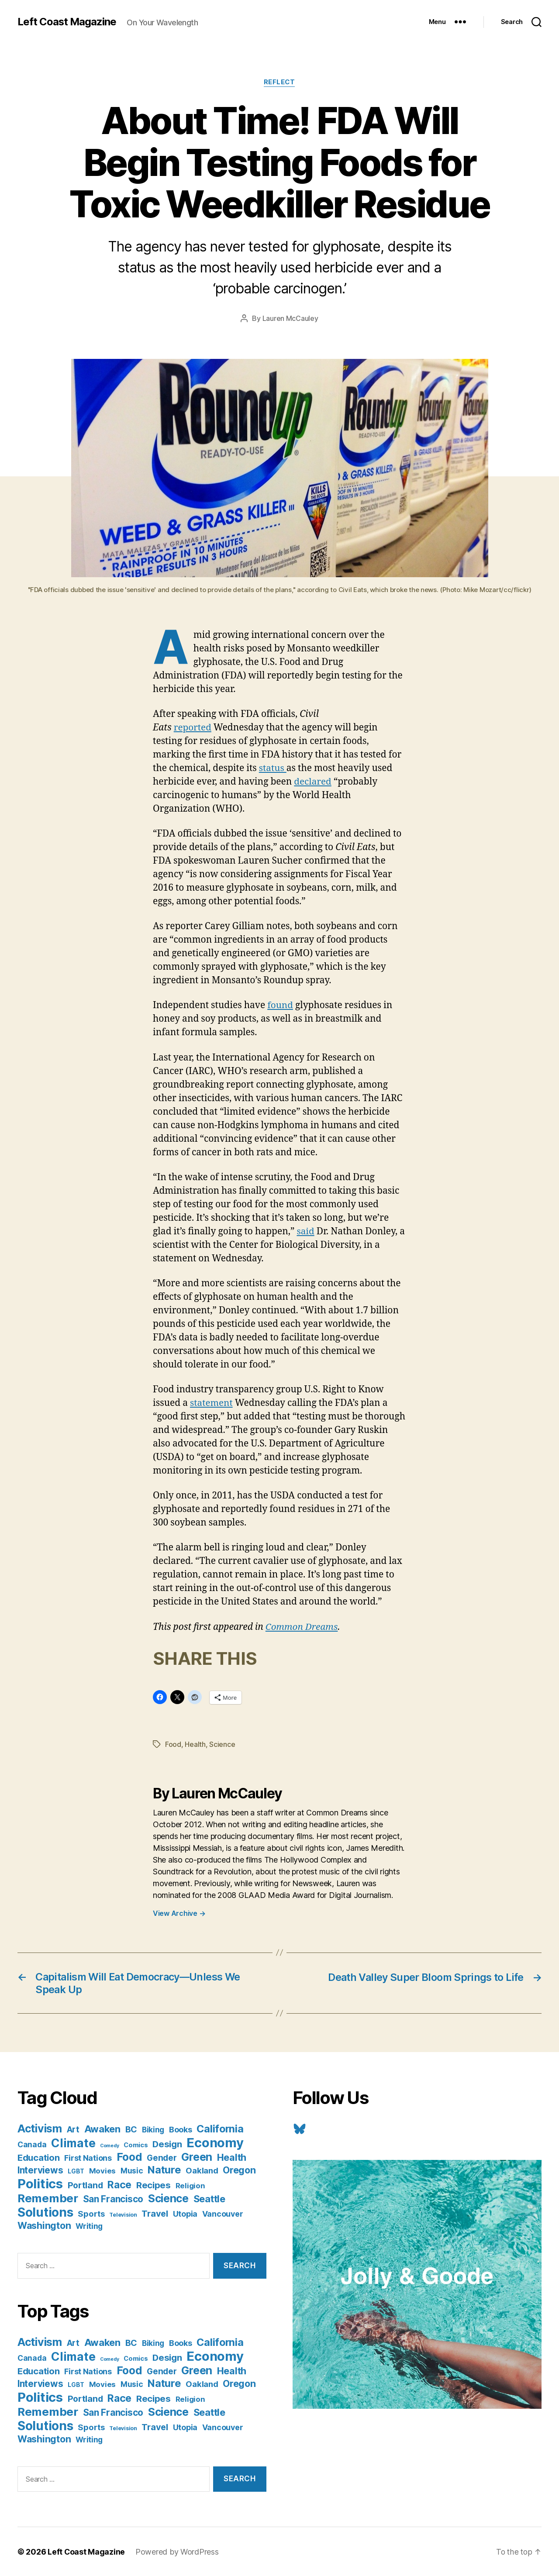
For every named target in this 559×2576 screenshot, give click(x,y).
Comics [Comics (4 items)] (136, 2144)
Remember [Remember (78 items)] (47, 2197)
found (280, 1005)
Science (222, 1744)
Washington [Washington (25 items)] (44, 2225)
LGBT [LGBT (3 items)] (76, 2170)
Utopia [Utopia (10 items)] (185, 2213)
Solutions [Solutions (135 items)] (45, 2211)
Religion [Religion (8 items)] (190, 2185)
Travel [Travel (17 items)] (154, 2213)
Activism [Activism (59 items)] (39, 2128)
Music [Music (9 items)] (132, 2170)
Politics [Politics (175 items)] (40, 2183)
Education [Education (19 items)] (38, 2157)
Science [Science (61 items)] (168, 2197)
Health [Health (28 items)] (231, 2157)
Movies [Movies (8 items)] (102, 2170)
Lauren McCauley (290, 318)
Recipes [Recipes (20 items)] (153, 2184)
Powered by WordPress (177, 2551)
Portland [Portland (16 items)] (85, 2185)
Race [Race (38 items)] (119, 2184)
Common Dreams (302, 1626)
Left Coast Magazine (67, 22)
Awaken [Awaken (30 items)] (102, 2128)
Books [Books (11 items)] (180, 2129)
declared (313, 782)
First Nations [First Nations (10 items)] (88, 2157)
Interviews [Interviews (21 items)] (40, 2169)
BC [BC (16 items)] (131, 2129)
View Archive (179, 1912)
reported (193, 728)
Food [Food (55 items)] (129, 2156)
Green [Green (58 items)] (196, 2156)
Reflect (280, 82)
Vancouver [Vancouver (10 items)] (222, 2213)
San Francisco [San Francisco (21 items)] (113, 2198)
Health (195, 1744)
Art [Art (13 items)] (73, 2129)
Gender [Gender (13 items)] (161, 2157)
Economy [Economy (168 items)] (214, 2142)
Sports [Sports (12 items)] (91, 2213)
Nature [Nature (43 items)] (164, 2169)
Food (173, 1744)
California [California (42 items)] (220, 2128)
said (305, 1231)
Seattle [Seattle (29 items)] (209, 2198)
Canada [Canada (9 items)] (31, 2144)
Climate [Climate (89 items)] (73, 2142)
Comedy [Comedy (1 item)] (109, 2145)
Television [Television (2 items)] (123, 2214)
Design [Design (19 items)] (167, 2143)
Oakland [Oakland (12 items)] (202, 2170)
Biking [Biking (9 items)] (153, 2129)
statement (211, 1403)
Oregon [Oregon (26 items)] (239, 2169)
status (273, 768)
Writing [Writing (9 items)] (89, 2225)
